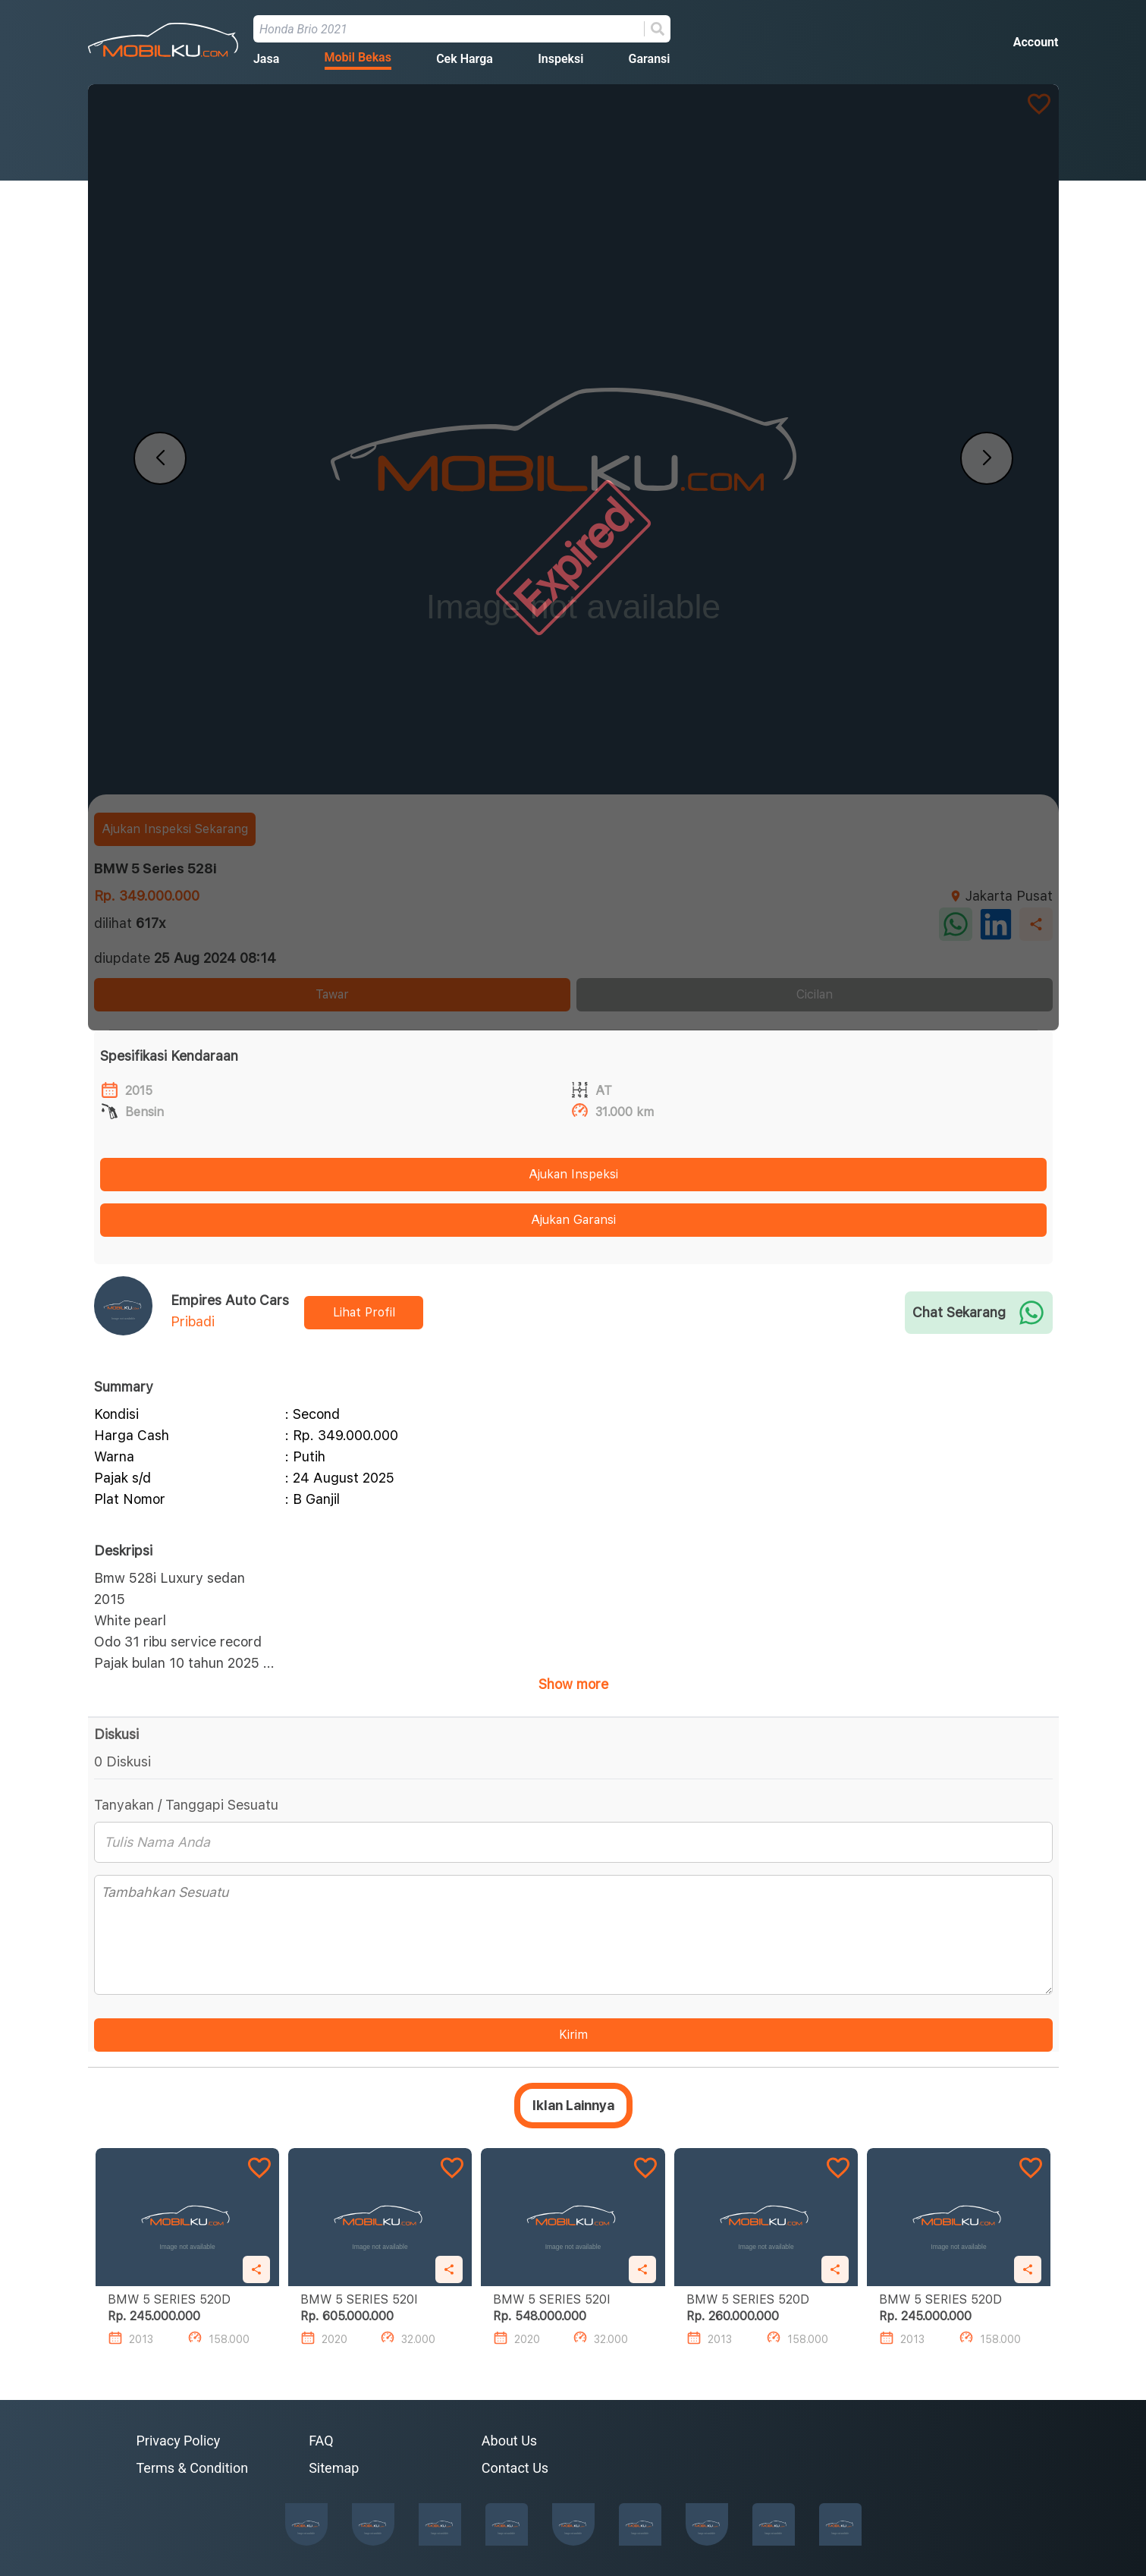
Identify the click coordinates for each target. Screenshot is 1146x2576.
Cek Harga (464, 59)
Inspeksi (560, 59)
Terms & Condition (193, 2468)
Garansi (649, 59)
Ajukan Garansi (573, 1220)
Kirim (573, 2034)
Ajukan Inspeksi (573, 1174)
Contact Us (515, 2468)
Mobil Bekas (358, 57)
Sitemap (334, 2468)
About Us (509, 2441)
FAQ (321, 2441)
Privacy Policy (179, 2441)
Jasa (266, 59)
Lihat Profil (364, 1312)
